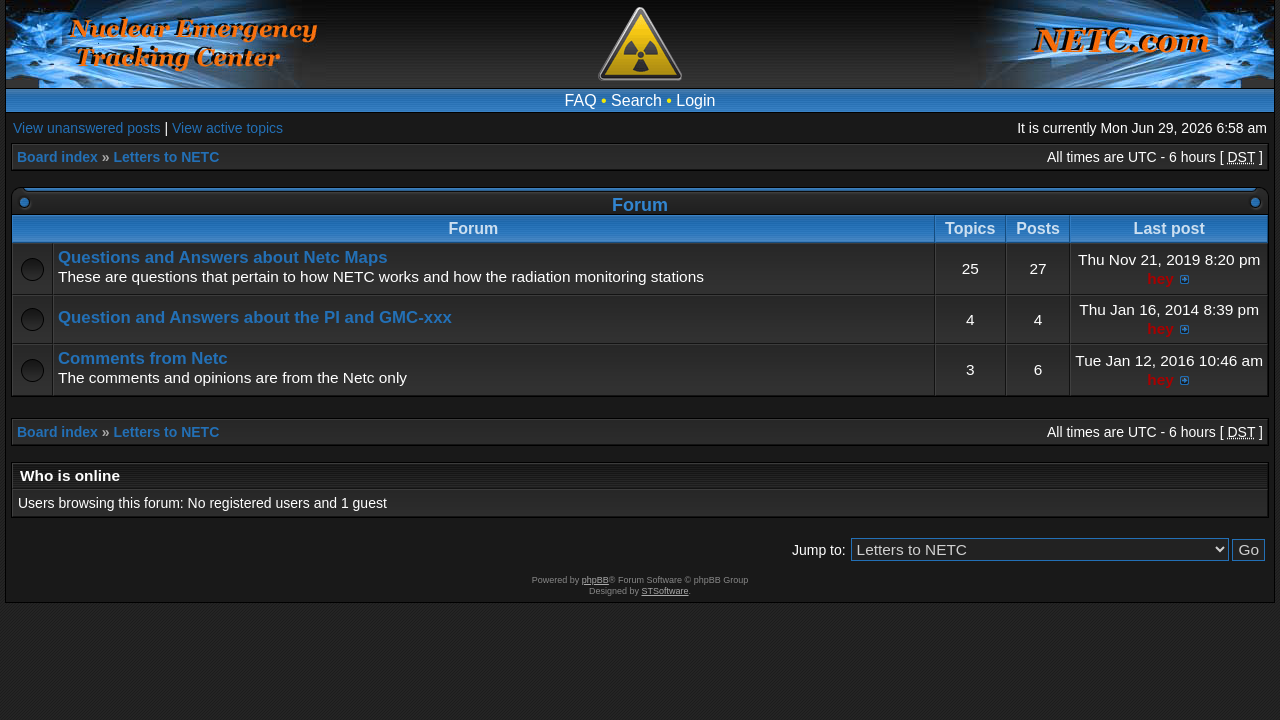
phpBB (595, 580)
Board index (57, 157)
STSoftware (665, 591)
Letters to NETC (166, 157)
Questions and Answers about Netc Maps (222, 257)
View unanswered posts (87, 128)
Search (636, 100)
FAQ (581, 100)
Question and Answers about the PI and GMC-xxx (255, 317)
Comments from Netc (143, 358)
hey (1160, 278)
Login (695, 100)
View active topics (227, 128)
